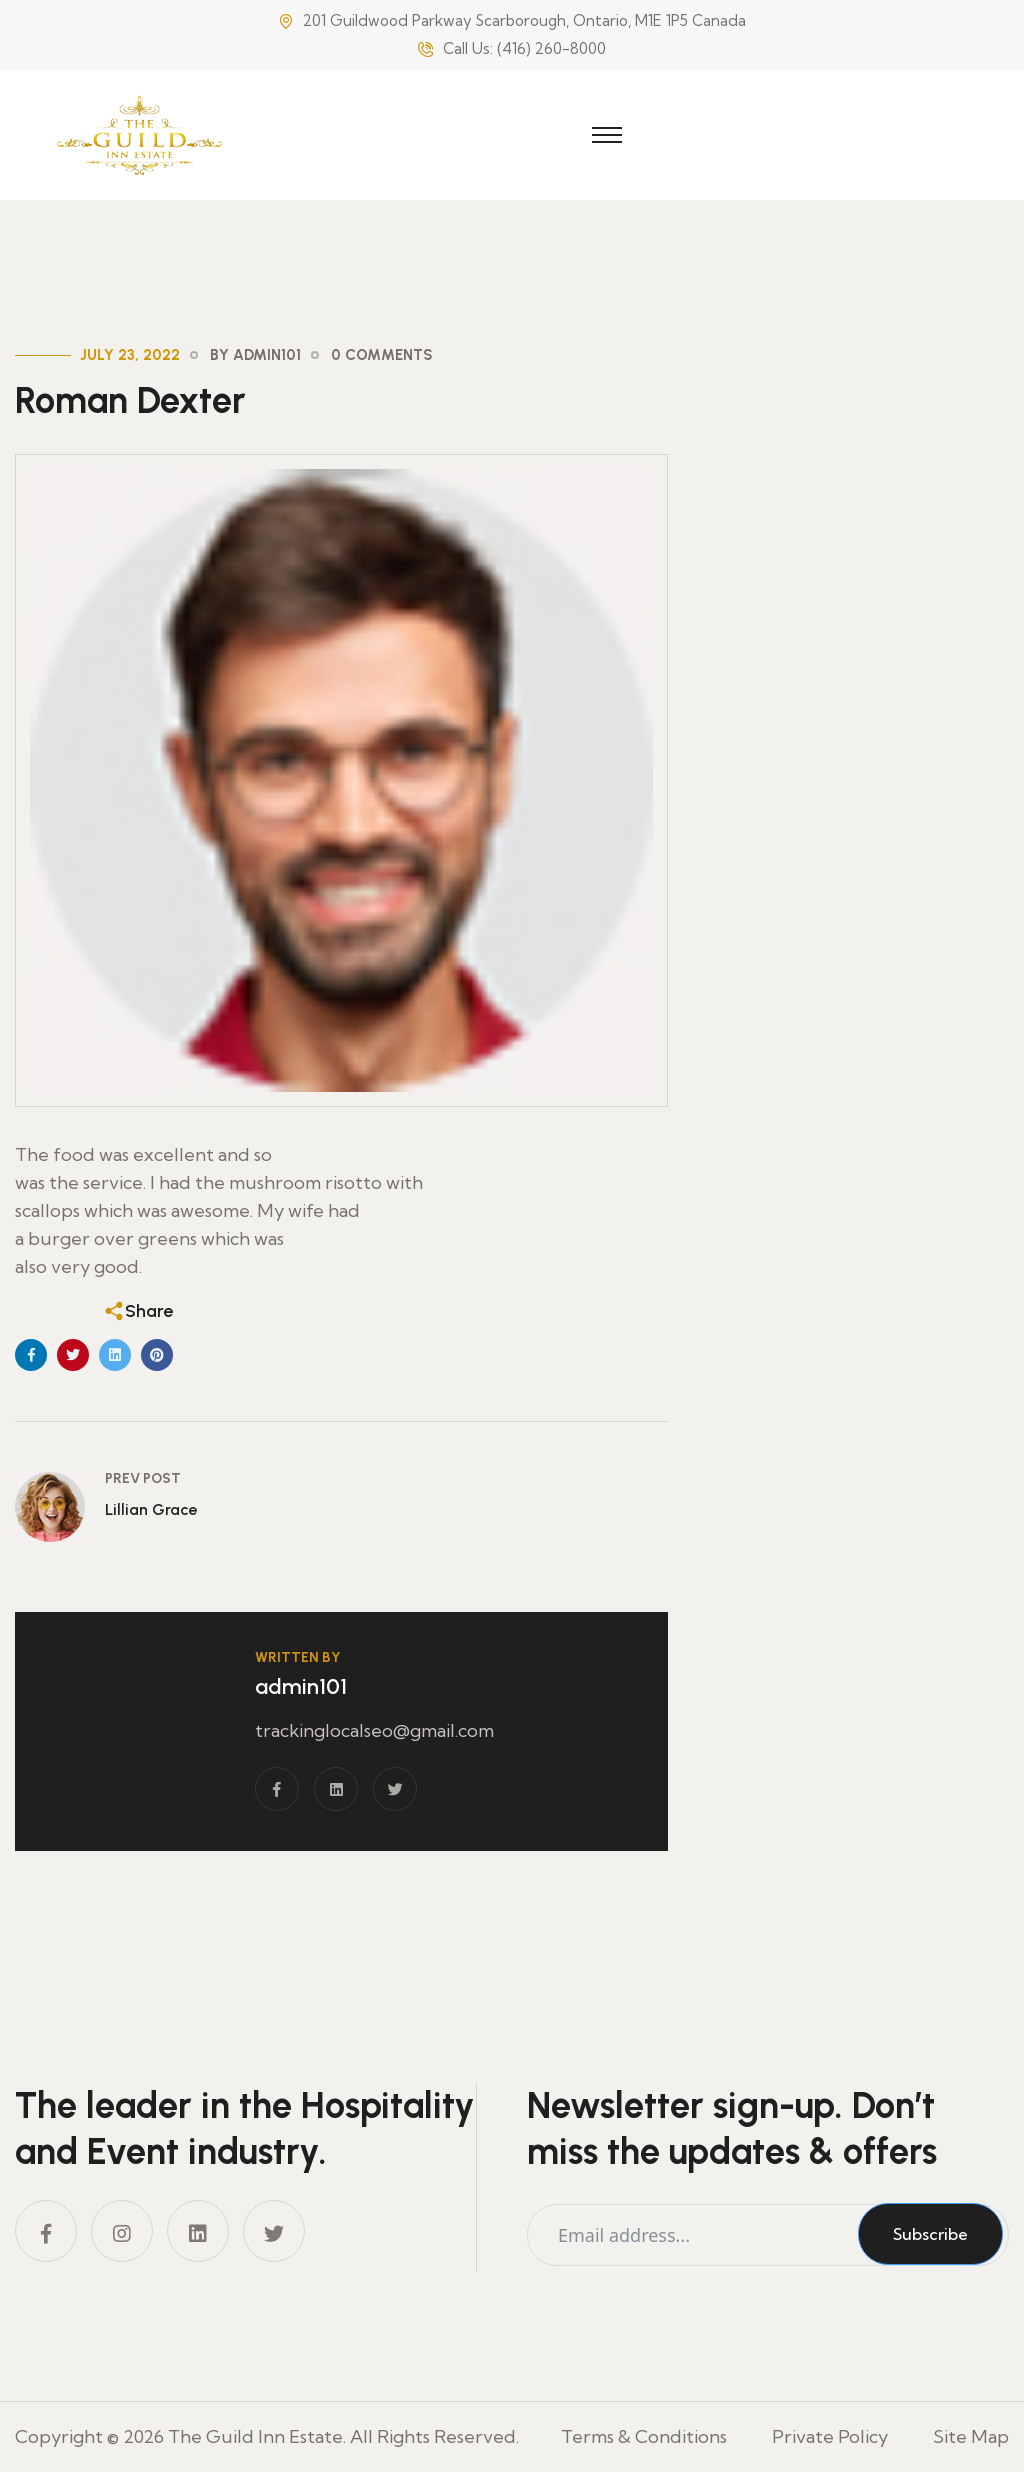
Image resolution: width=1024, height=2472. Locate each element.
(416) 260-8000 (551, 48)
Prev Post (143, 1478)
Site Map (971, 2436)
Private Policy (830, 2436)
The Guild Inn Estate (255, 2436)
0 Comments (382, 355)
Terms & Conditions (644, 2436)
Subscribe (930, 2234)
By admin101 (255, 355)
